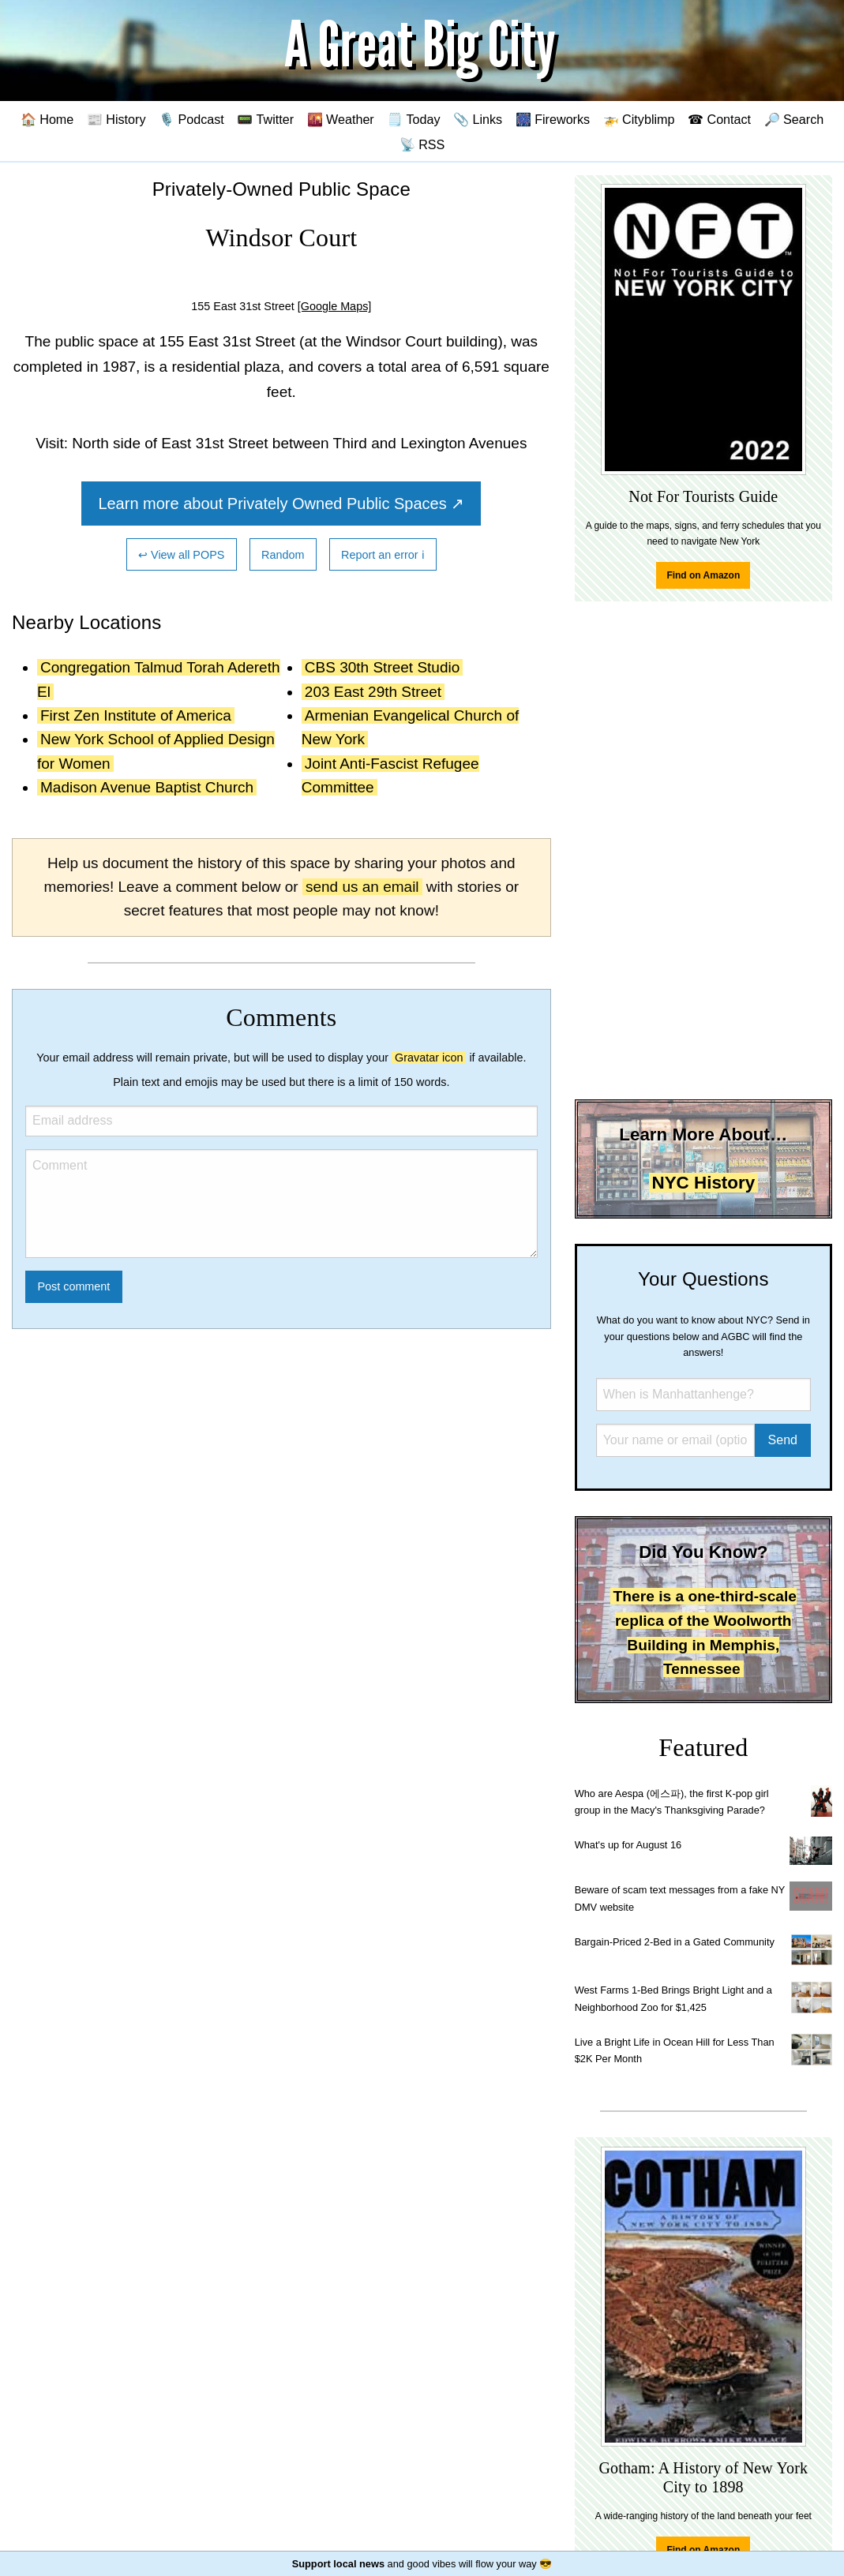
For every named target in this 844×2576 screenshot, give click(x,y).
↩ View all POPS (181, 555)
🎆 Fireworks (553, 119)
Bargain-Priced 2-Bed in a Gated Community (675, 1942)
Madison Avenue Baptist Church (146, 787)
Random (282, 555)
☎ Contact (719, 119)
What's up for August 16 (628, 1845)
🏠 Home (47, 119)
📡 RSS (422, 144)
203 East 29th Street (373, 691)
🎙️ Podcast (191, 119)
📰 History (116, 119)
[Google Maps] (335, 306)
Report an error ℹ (383, 555)
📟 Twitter (265, 119)
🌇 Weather (340, 119)
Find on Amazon (703, 575)
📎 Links (477, 119)
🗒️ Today (413, 119)
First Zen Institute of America (135, 715)
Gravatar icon (429, 1057)
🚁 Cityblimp (639, 119)
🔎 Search (794, 119)
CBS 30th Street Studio (382, 667)
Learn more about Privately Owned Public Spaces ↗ (281, 503)
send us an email (362, 886)
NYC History (704, 1183)
